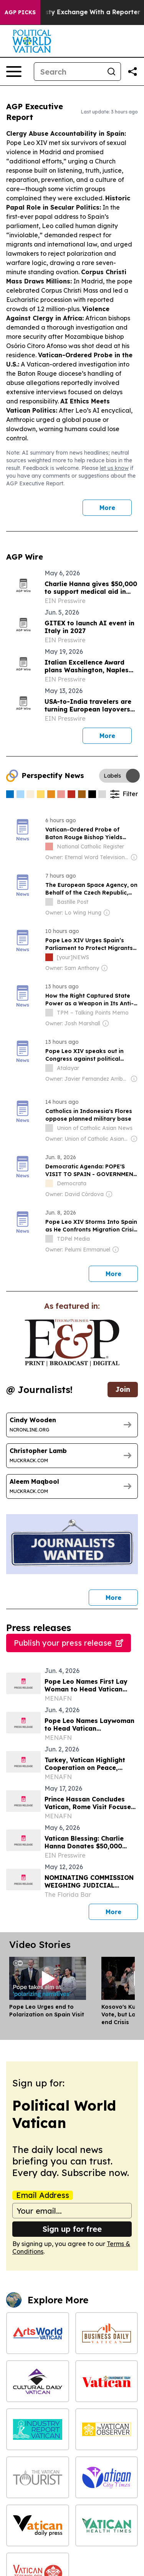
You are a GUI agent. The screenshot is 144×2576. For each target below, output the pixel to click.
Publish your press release (68, 1643)
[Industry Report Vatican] (37, 2429)
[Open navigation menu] (14, 71)
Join (122, 1389)
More (107, 508)
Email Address (42, 2195)
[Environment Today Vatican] (106, 2381)
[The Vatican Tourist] (37, 2477)
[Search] (68, 71)
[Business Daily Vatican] (106, 2333)
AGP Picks (20, 12)
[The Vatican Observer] (106, 2429)
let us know (114, 468)
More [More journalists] (122, 1595)
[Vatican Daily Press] (37, 2525)
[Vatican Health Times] (106, 2525)
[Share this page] (132, 71)
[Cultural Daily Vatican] (37, 2381)
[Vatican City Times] (106, 2477)
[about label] (49, 846)
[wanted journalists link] (72, 1342)
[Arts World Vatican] (37, 2333)
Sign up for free (72, 2229)
